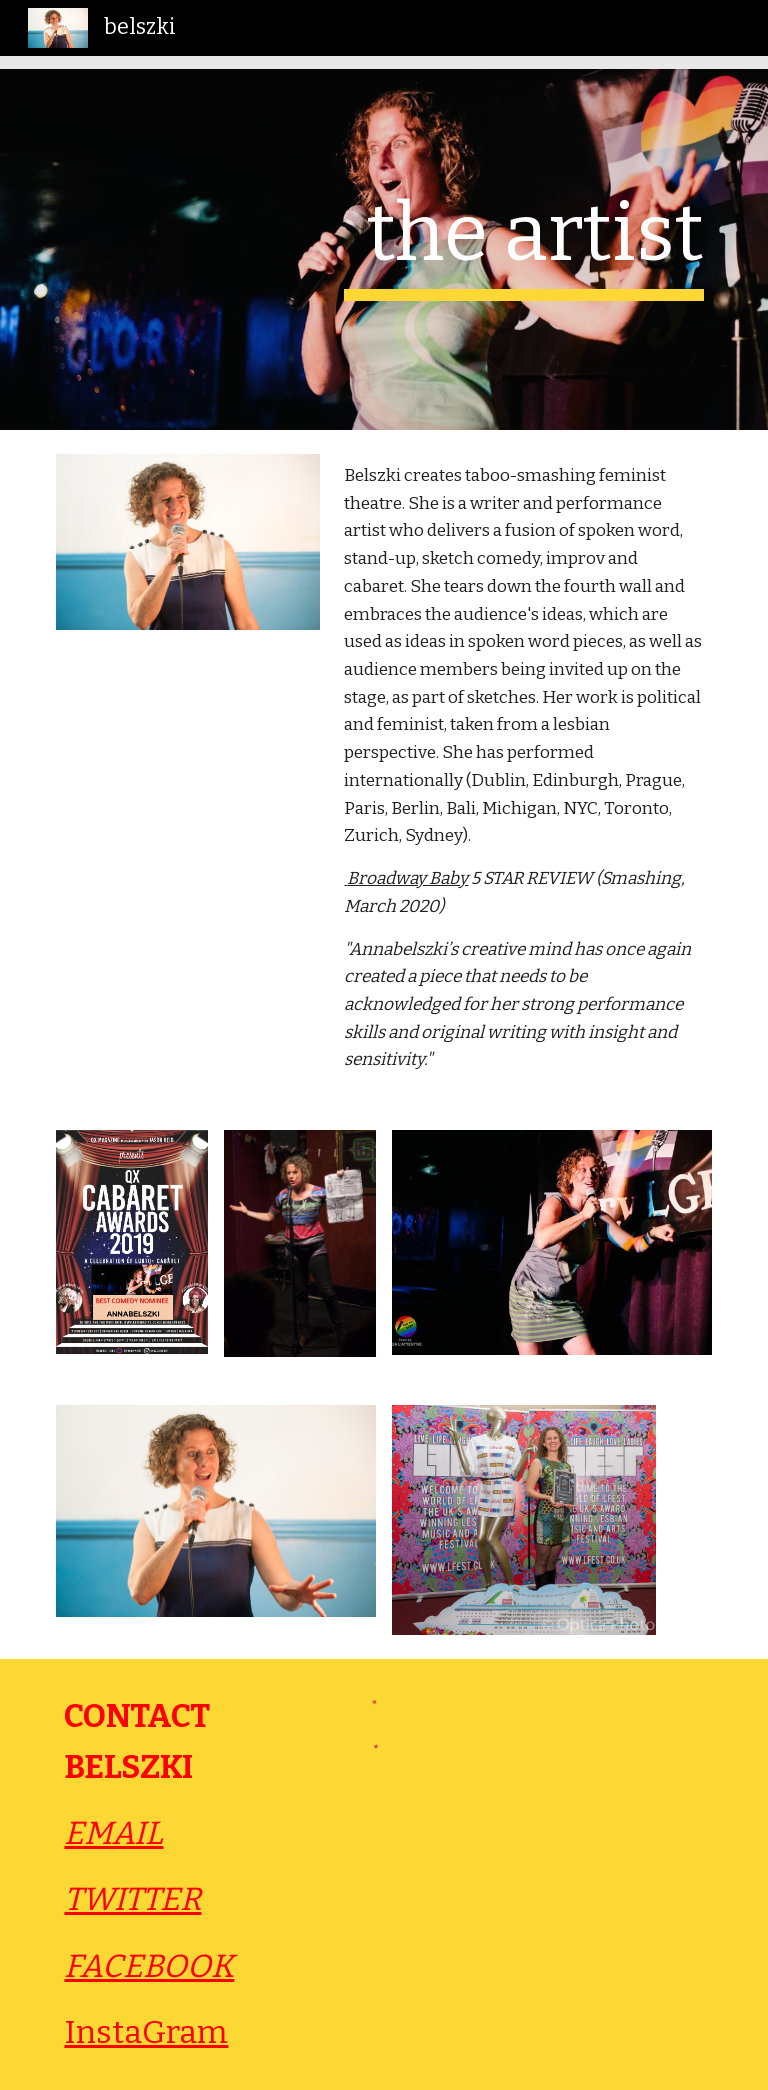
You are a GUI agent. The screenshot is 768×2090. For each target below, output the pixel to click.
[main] (523, 243)
